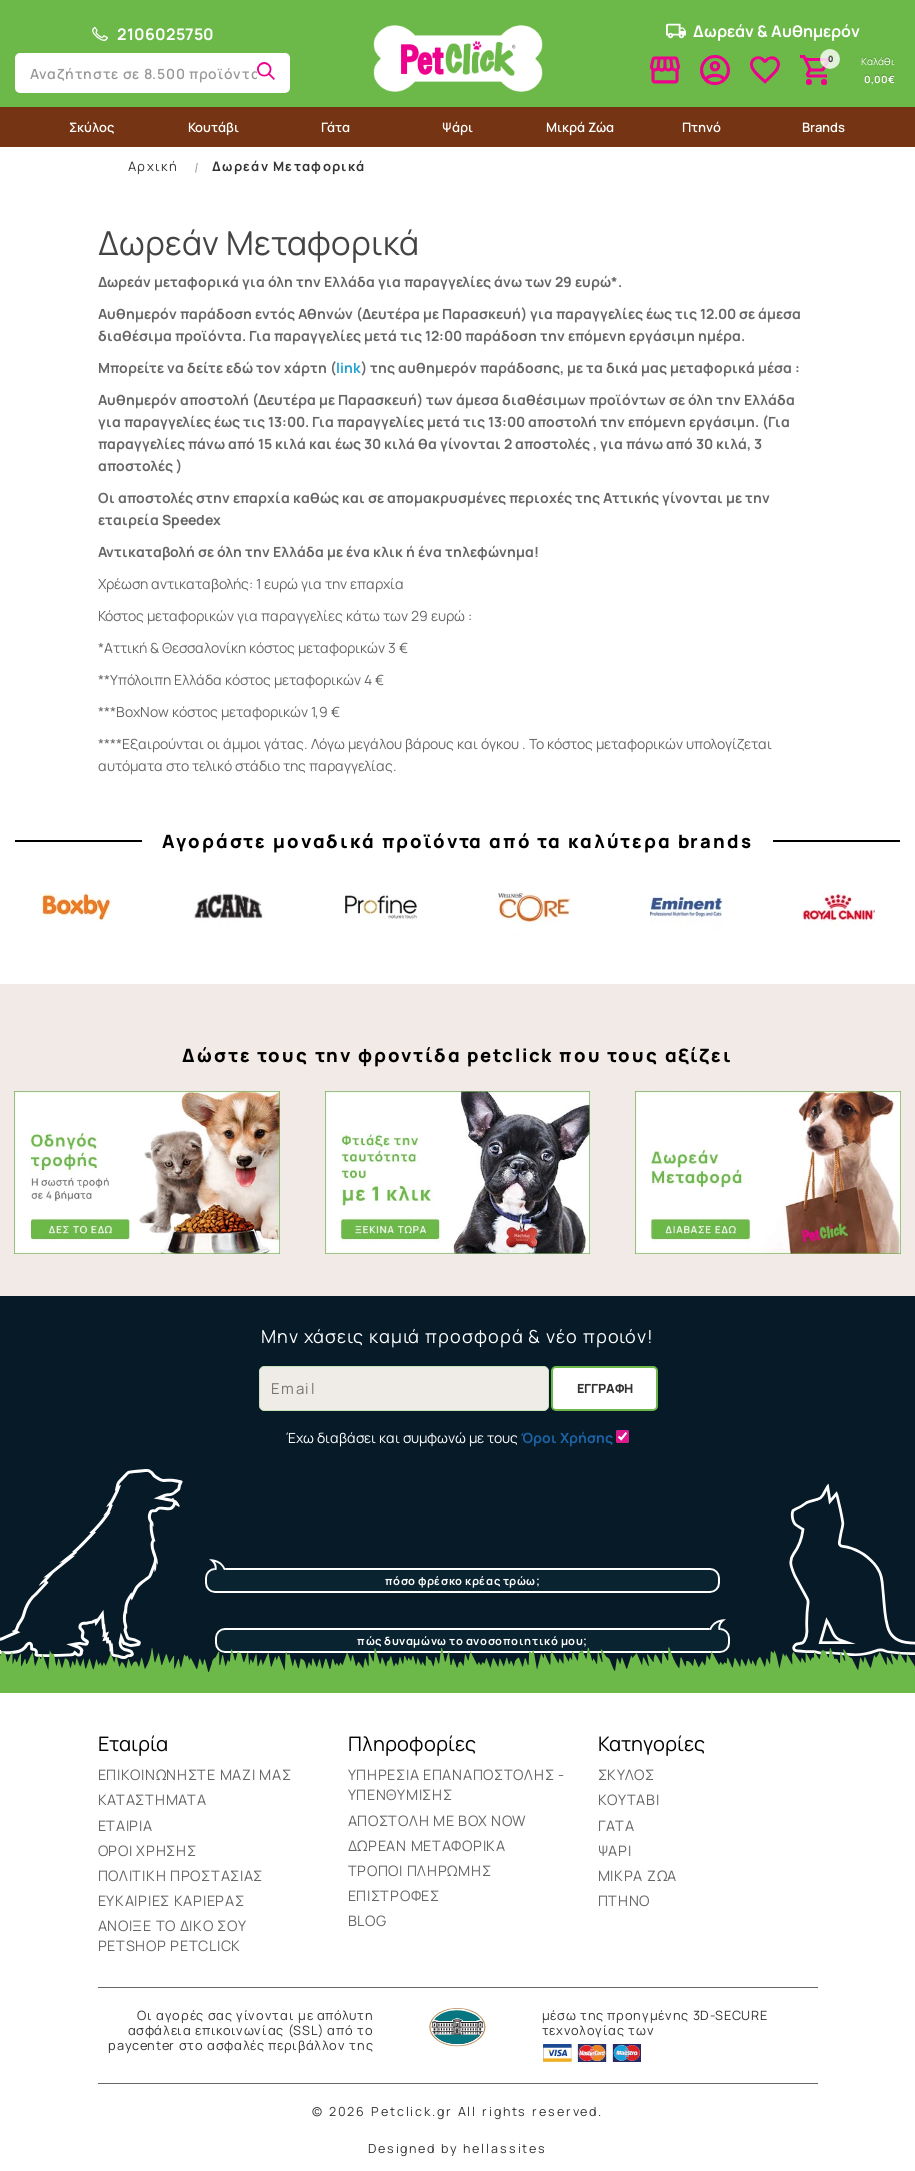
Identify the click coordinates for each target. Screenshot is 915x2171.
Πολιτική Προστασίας (181, 1875)
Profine (381, 907)
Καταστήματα (152, 1799)
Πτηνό (701, 127)
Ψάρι (457, 127)
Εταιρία (125, 1825)
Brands (823, 127)
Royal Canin (839, 907)
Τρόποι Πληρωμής (420, 1870)
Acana (229, 907)
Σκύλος (91, 127)
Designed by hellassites (457, 2148)
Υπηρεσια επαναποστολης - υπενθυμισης (456, 1784)
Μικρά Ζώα (580, 127)
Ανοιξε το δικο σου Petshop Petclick (172, 1935)
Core (534, 907)
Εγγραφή (605, 1388)
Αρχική (153, 166)
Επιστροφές (394, 1895)
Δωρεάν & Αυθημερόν (763, 31)
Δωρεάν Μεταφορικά (288, 166)
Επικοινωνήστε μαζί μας (195, 1774)
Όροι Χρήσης (147, 1850)
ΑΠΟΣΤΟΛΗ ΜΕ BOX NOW (437, 1820)
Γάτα (335, 127)
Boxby (76, 907)
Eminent (686, 907)
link (348, 367)
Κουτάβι (213, 127)
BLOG (367, 1920)
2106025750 (152, 34)
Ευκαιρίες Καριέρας (171, 1900)
